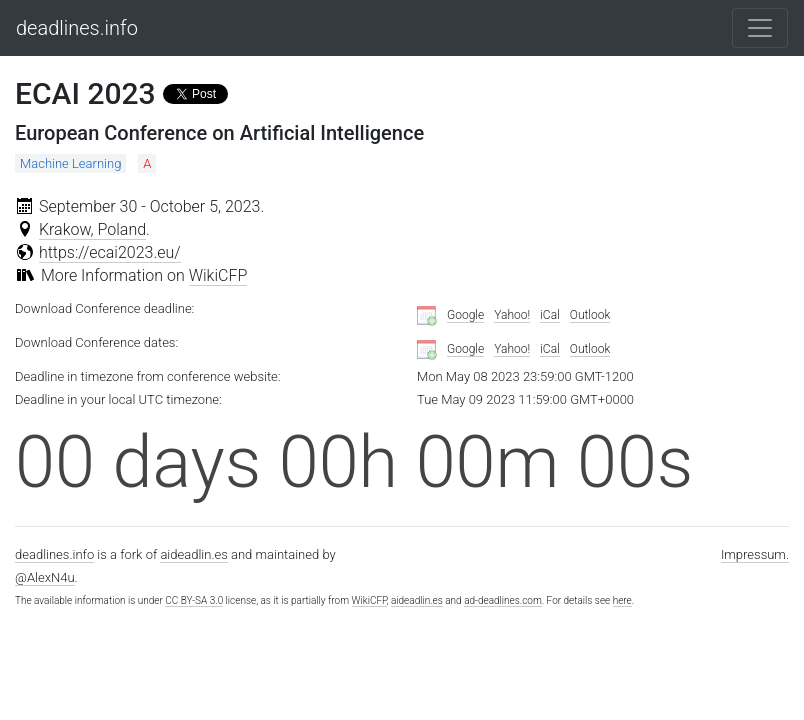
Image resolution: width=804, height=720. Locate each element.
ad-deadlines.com (503, 600)
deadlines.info (77, 28)
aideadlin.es (193, 554)
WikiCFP (218, 275)
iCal (550, 315)
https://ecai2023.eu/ (110, 252)
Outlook (590, 315)
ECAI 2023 (85, 93)
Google (465, 315)
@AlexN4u (45, 577)
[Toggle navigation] (760, 28)
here (622, 600)
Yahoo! (512, 315)
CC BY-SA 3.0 (194, 600)
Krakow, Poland (92, 229)
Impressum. (755, 554)
